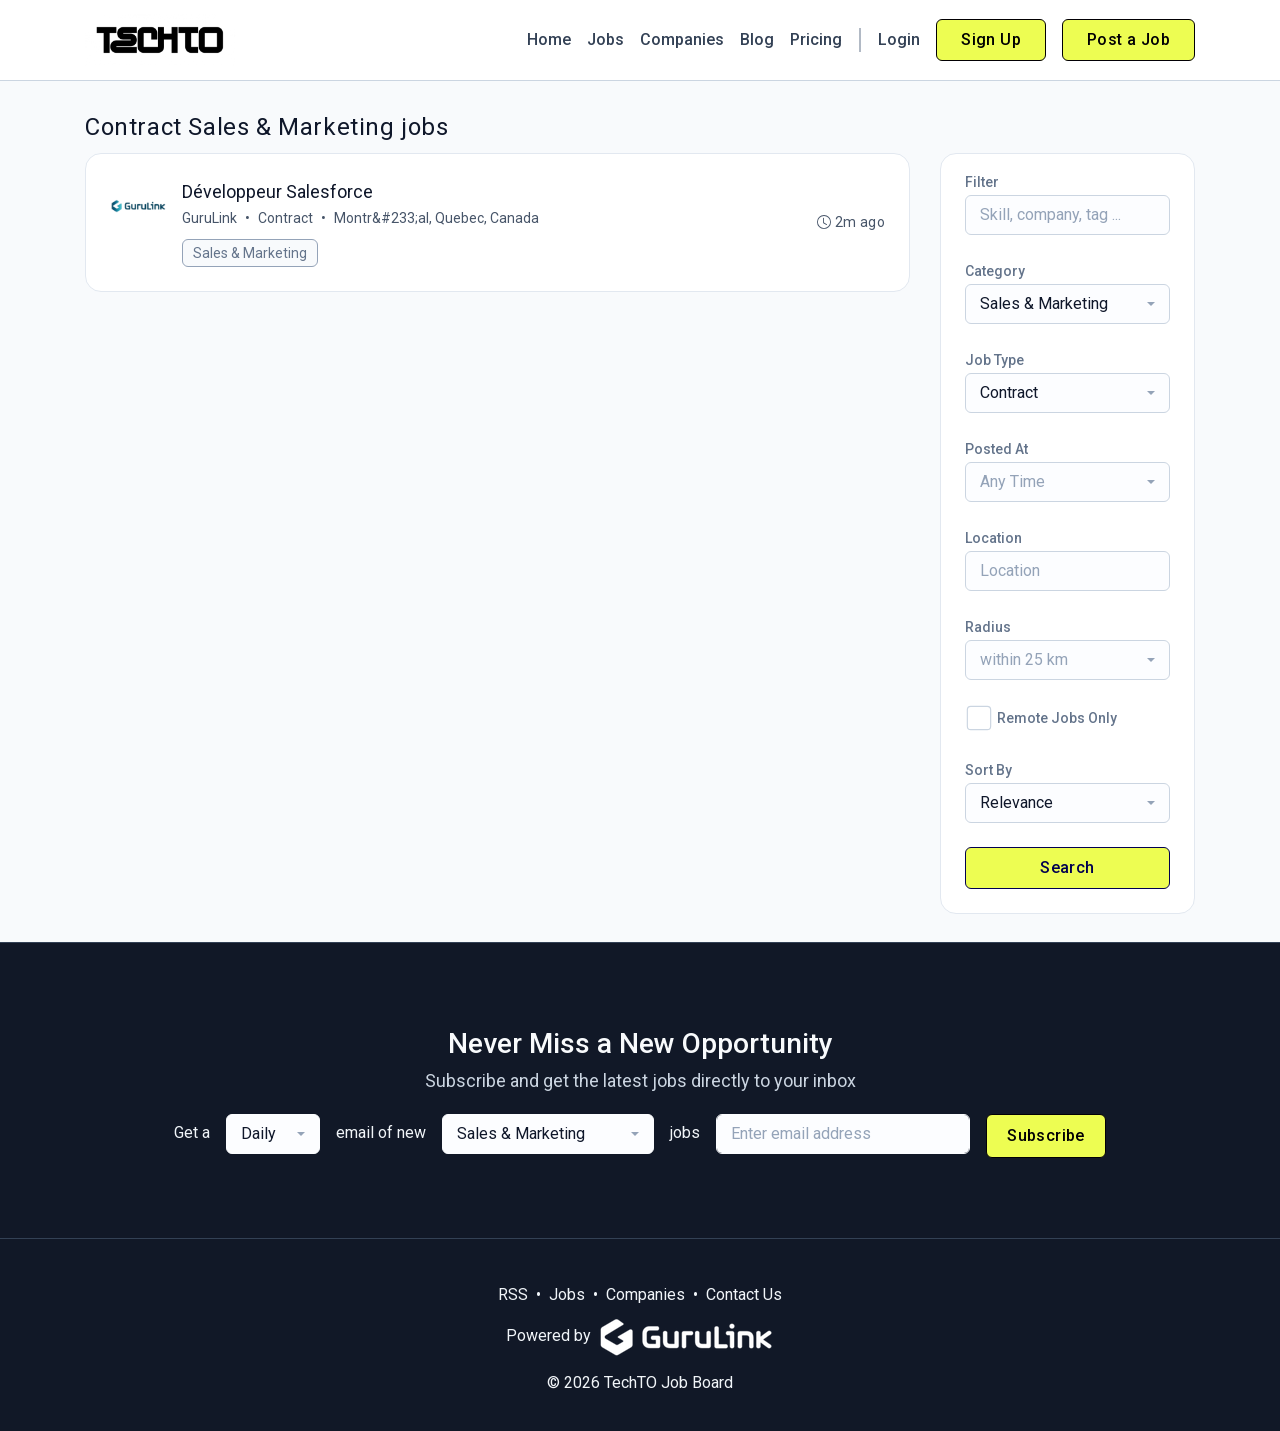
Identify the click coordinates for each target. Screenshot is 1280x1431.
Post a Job (1128, 39)
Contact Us (744, 1294)
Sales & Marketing (250, 253)
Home (549, 39)
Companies (682, 39)
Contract (285, 218)
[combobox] (1067, 304)
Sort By (988, 770)
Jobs (605, 39)
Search (1067, 867)
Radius (988, 627)
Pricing (816, 39)
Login (899, 39)
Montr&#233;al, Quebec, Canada (436, 218)
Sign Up (991, 39)
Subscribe (1046, 1135)
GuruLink (209, 218)
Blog (757, 39)
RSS (513, 1294)
